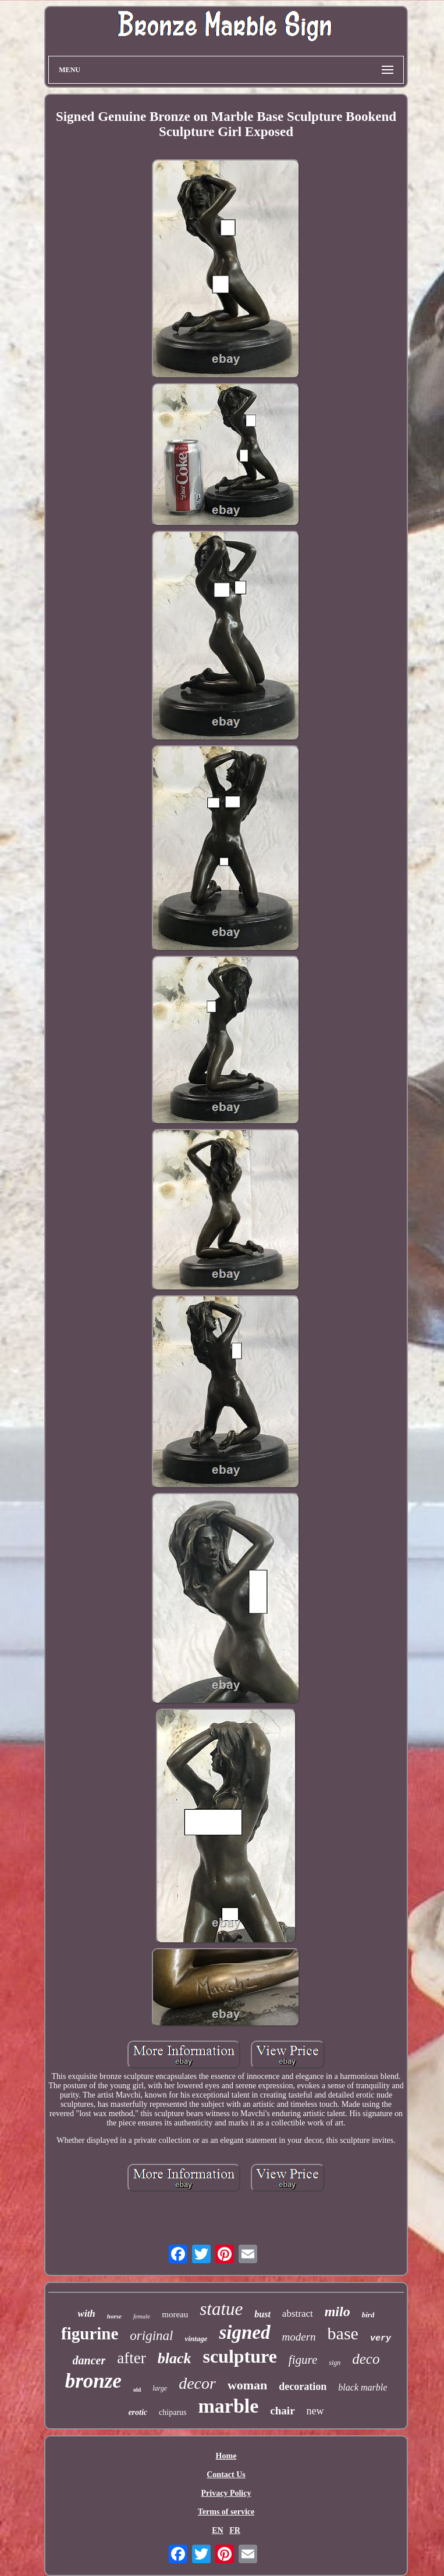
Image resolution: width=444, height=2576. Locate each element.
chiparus (172, 2412)
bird (368, 2314)
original (151, 2335)
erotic (137, 2412)
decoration (302, 2386)
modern (299, 2337)
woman (247, 2385)
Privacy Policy (226, 2493)
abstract (297, 2313)
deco (365, 2359)
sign (334, 2363)
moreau (175, 2314)
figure (303, 2360)
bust (262, 2314)
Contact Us (226, 2474)
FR (234, 2530)
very (380, 2338)
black (174, 2358)
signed (244, 2332)
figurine (89, 2333)
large (159, 2388)
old (137, 2389)
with (86, 2313)
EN (217, 2530)
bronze (93, 2381)
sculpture (239, 2356)
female (141, 2316)
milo (337, 2311)
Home (226, 2456)
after (131, 2358)
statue (221, 2309)
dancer (89, 2360)
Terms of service (226, 2511)
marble (228, 2406)
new (315, 2411)
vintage (195, 2338)
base (343, 2333)
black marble (362, 2387)
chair (282, 2410)
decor (197, 2383)
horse (114, 2316)
